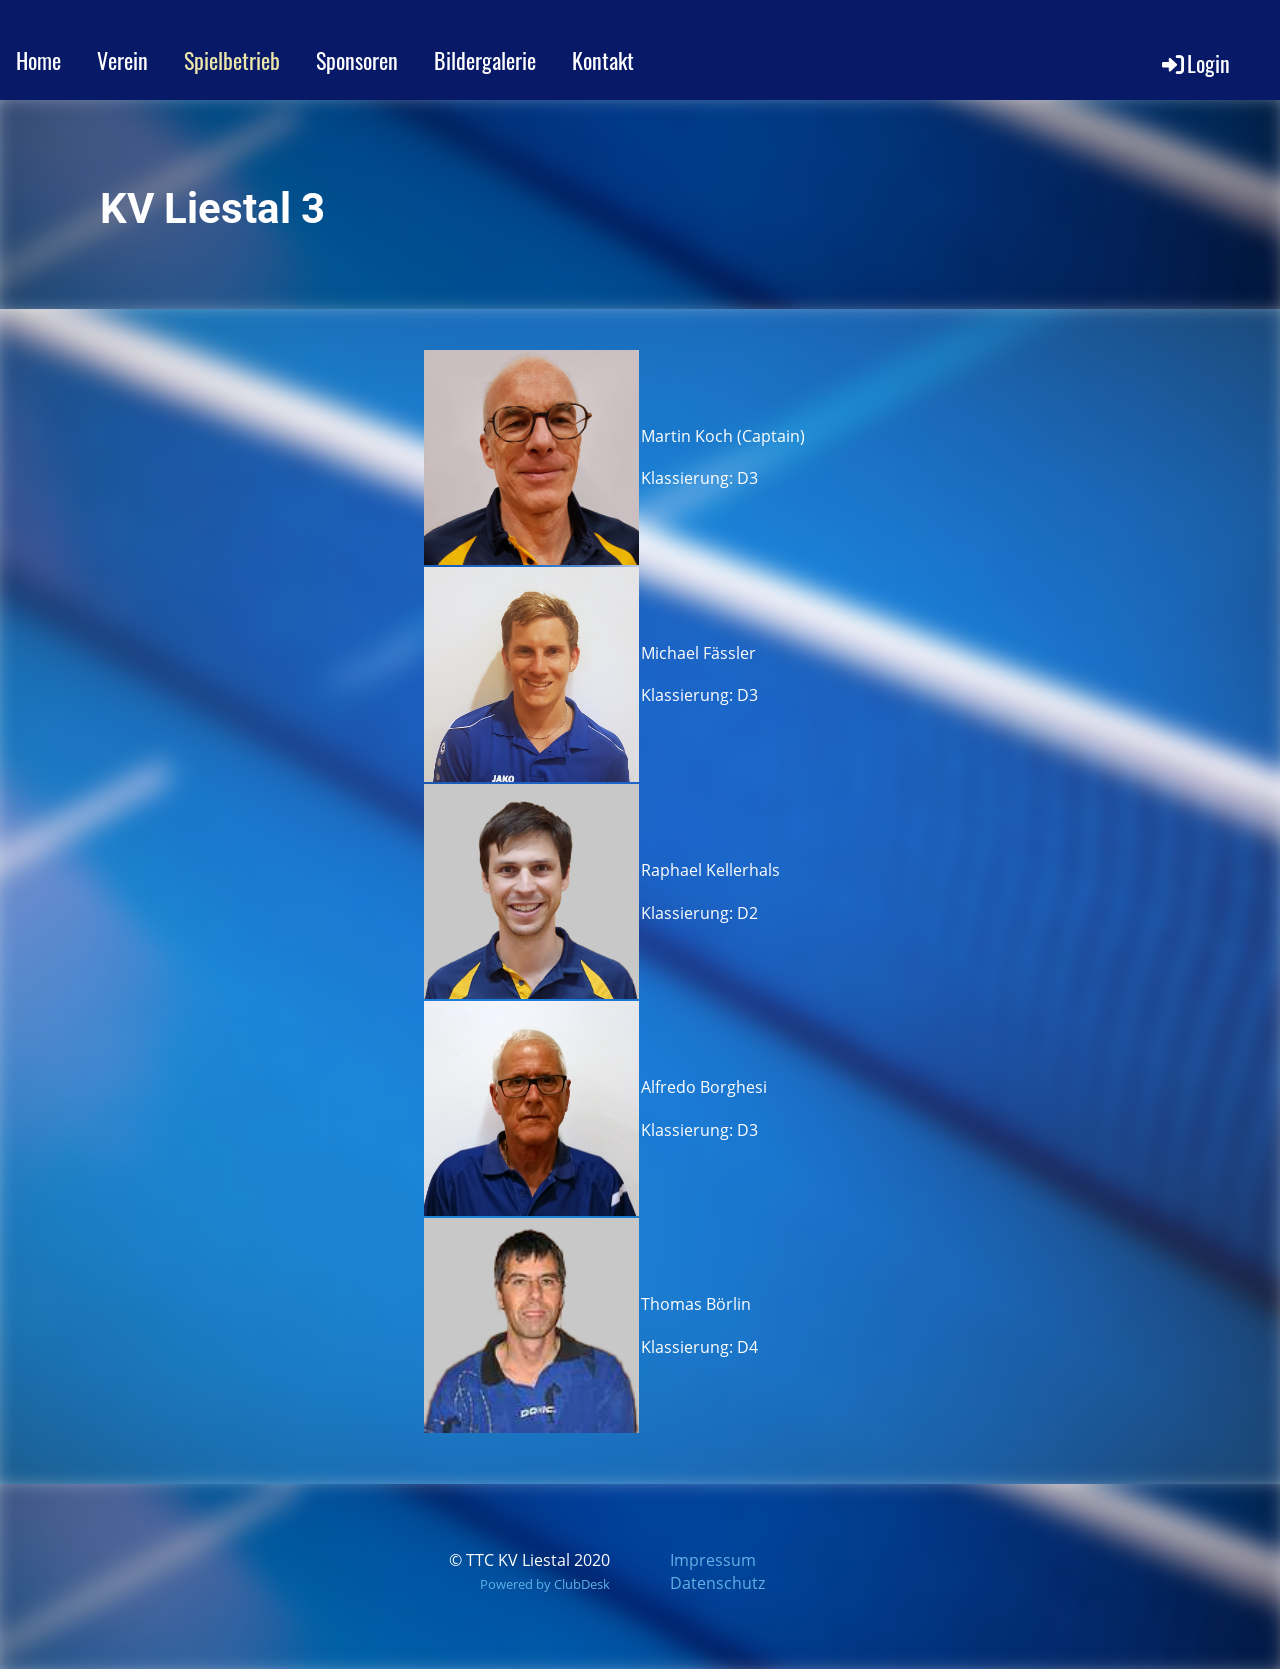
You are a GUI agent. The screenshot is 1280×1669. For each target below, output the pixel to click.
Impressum (713, 1560)
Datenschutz (717, 1583)
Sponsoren (357, 60)
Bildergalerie (485, 60)
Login (1194, 63)
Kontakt (603, 60)
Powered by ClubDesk (545, 1584)
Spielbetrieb (232, 60)
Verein (122, 60)
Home (38, 60)
